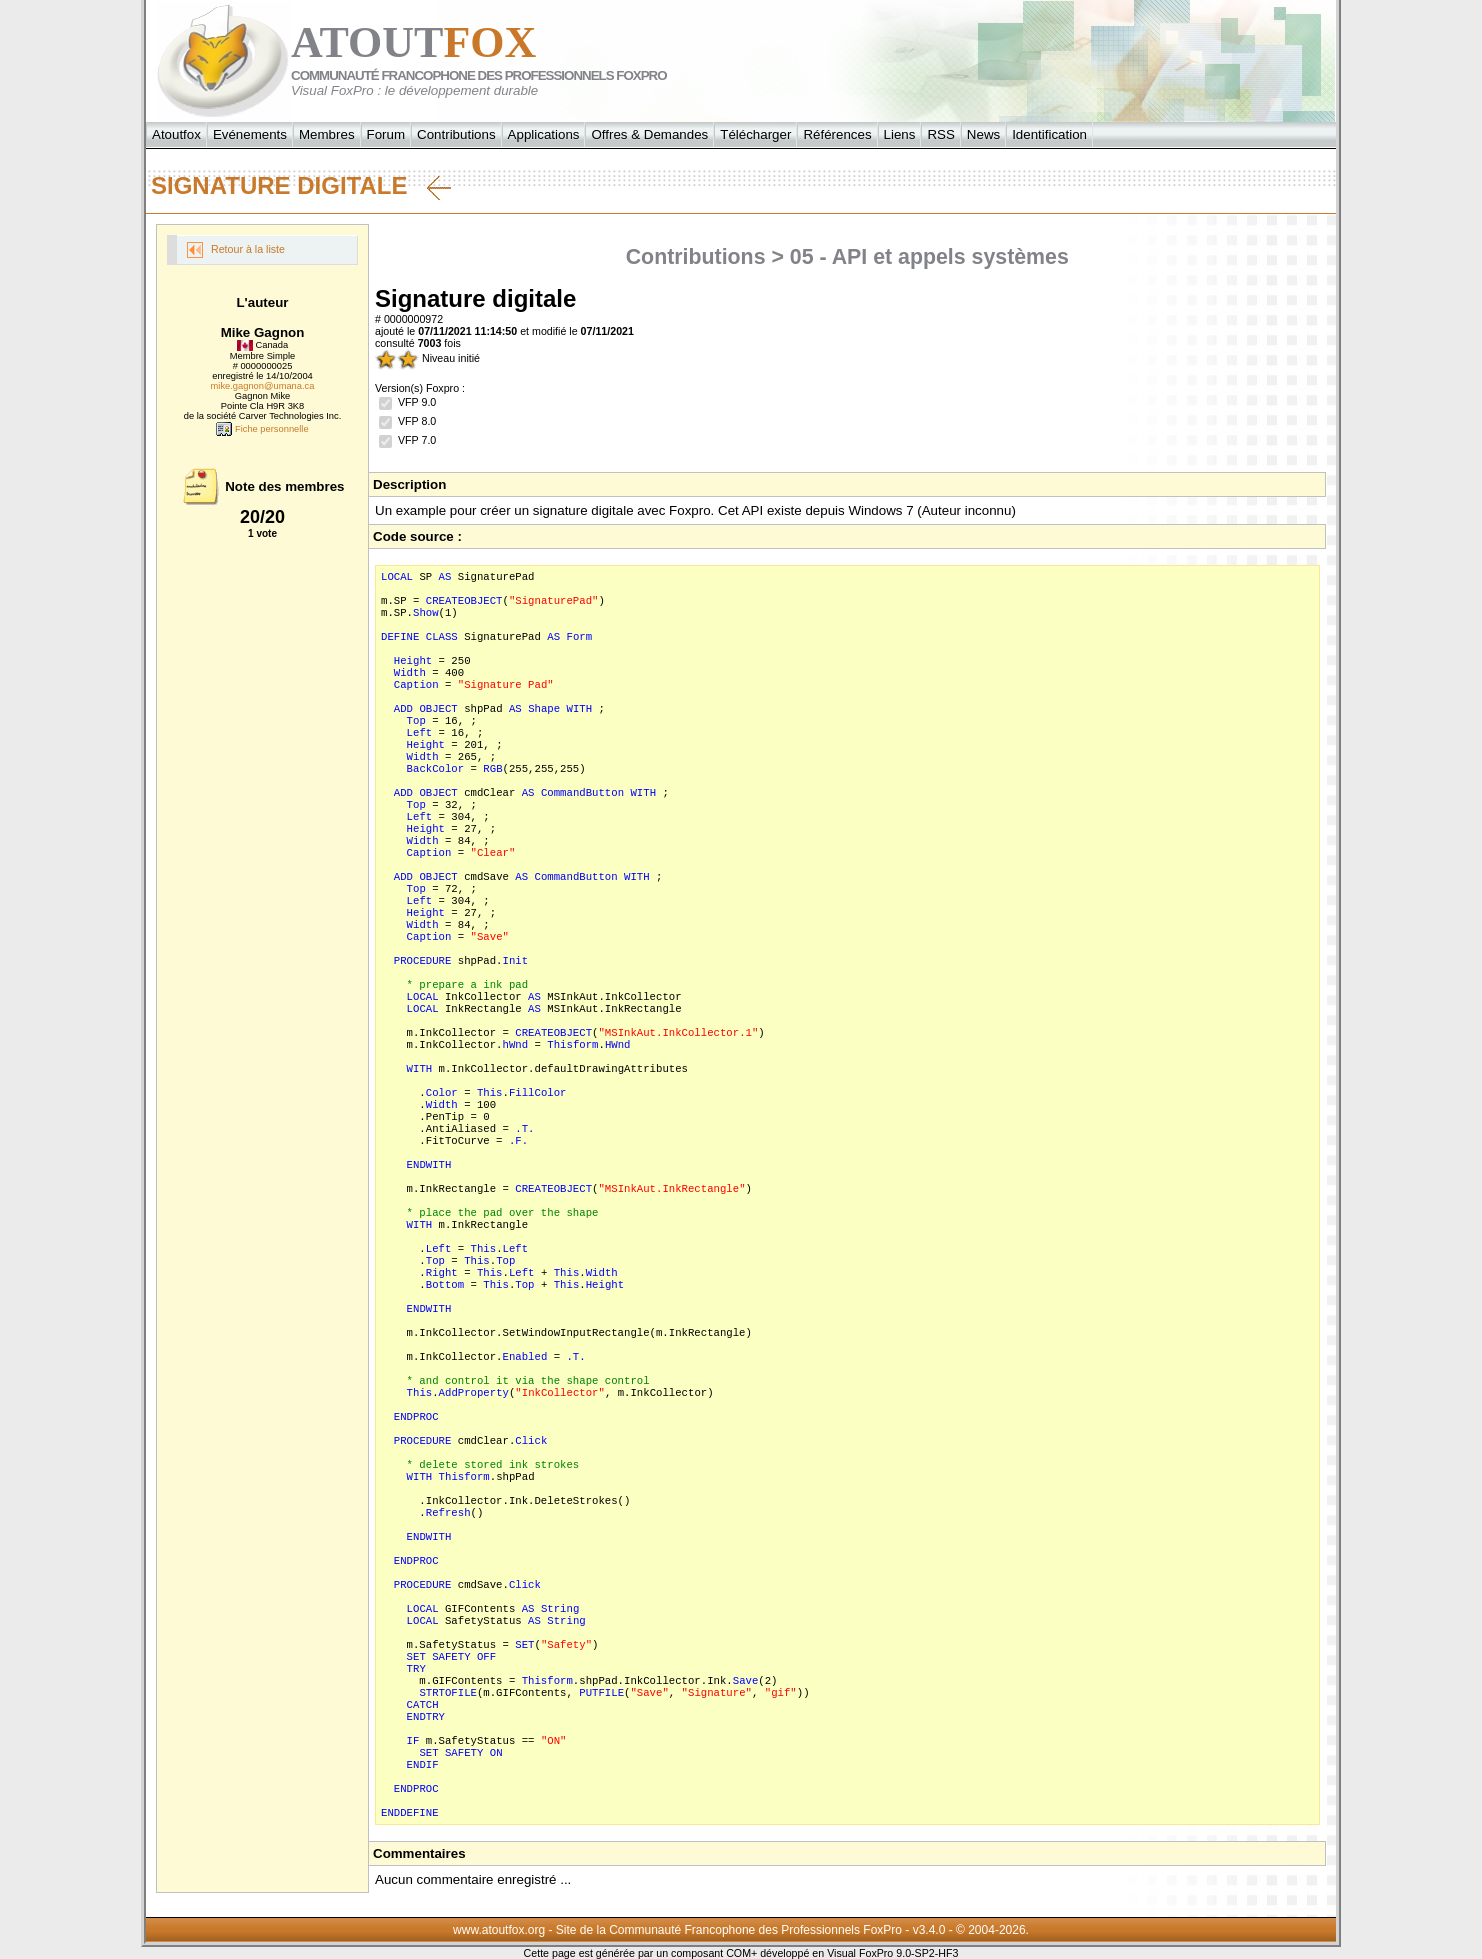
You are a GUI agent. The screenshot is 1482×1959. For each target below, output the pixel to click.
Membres (327, 134)
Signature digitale (301, 186)
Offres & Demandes (649, 134)
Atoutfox (176, 134)
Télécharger (755, 134)
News (983, 134)
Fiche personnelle (262, 429)
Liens (900, 134)
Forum (386, 134)
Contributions (456, 134)
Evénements (250, 134)
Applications (544, 134)
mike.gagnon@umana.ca (263, 386)
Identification (1049, 134)
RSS (940, 134)
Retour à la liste (236, 250)
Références (837, 134)
